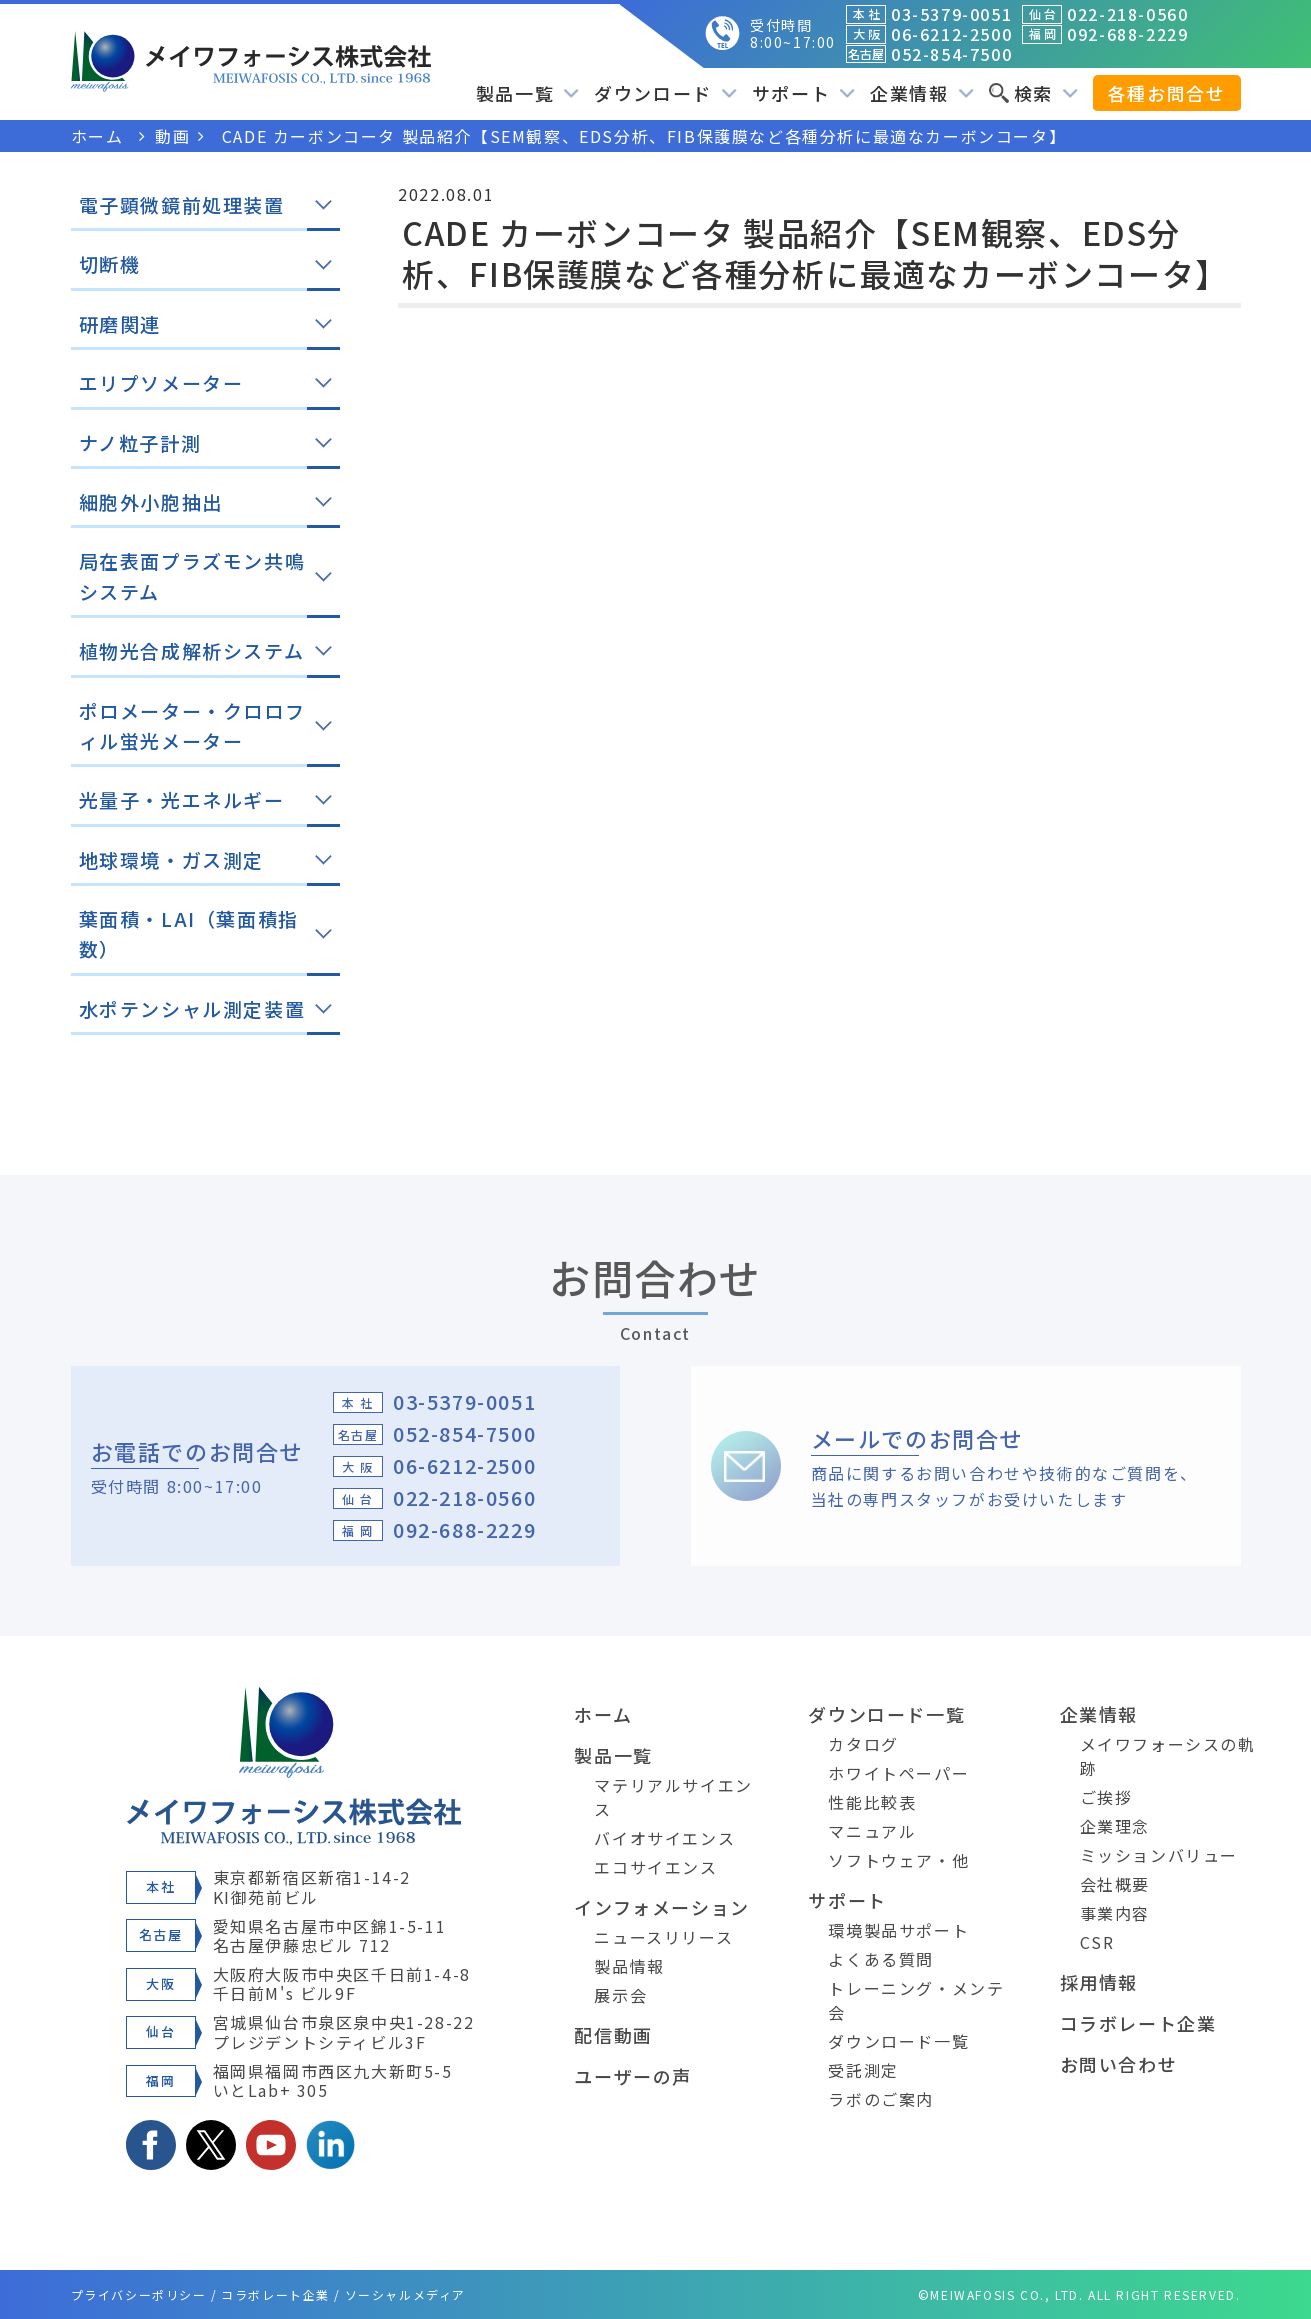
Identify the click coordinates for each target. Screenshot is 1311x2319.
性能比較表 (872, 1802)
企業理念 (1115, 1826)
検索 (1033, 93)
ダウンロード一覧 (886, 1714)
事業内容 (1115, 1913)
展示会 (620, 1995)
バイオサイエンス (664, 1838)
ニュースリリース (663, 1937)
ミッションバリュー (1159, 1855)
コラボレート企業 (1138, 2023)
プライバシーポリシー (139, 2294)
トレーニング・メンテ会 (916, 2000)
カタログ (863, 1744)
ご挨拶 (1106, 1797)
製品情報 (629, 1966)
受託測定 (863, 2070)
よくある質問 (881, 1959)
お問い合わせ (1119, 2064)
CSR (1097, 1942)
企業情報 (921, 93)
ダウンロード (665, 93)
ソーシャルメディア (405, 2294)
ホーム (603, 1714)
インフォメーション (661, 1907)
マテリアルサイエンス (673, 1797)
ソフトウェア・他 (898, 1860)
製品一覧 (527, 93)
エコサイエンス (655, 1867)
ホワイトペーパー (898, 1773)
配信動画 (613, 2035)
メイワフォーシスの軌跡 (1168, 1756)
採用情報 (1099, 1982)
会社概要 (1115, 1884)
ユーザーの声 (633, 2076)
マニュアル (872, 1831)
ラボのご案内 (881, 2099)
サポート (803, 93)
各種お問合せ (1167, 93)
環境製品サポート (898, 1930)
